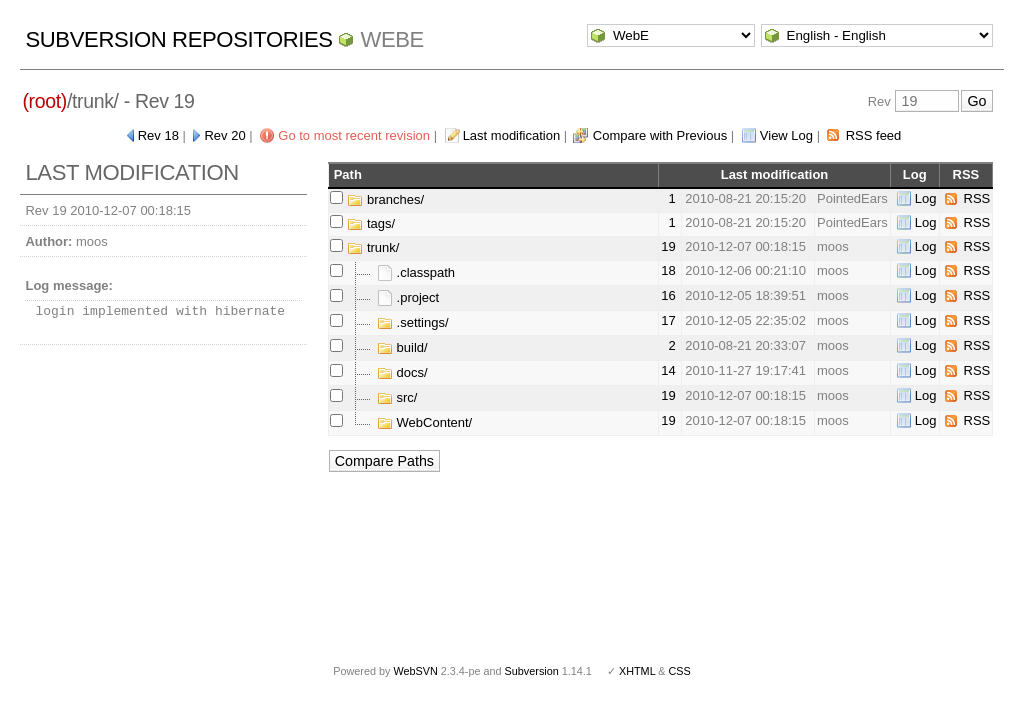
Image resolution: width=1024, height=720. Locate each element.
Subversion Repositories (178, 39)
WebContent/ (424, 422)
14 (668, 370)
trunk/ (373, 247)
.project (408, 297)
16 (668, 295)
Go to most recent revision (354, 135)
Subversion (532, 671)
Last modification (512, 135)
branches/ (385, 199)
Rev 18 (158, 135)
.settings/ (413, 322)
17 (668, 320)
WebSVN (415, 671)
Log (926, 198)
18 (668, 270)
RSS (977, 198)
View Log (786, 135)
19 (668, 246)
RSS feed (874, 135)
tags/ (371, 223)
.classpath (416, 272)
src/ (397, 397)
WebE (391, 39)
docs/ (402, 372)
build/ (402, 347)
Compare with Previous (660, 135)
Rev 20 (224, 135)
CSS (680, 671)
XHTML (637, 671)
